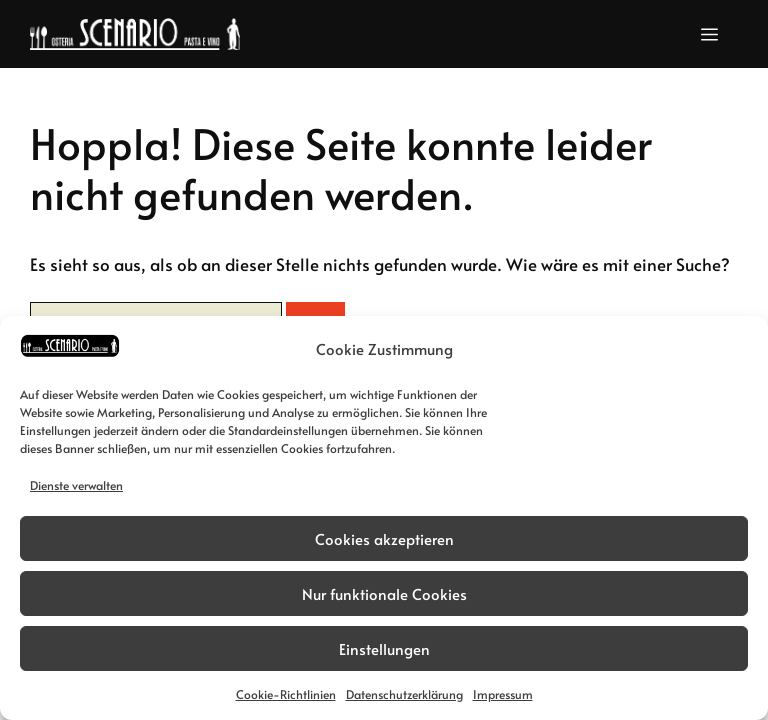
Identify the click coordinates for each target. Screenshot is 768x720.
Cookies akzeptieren (384, 538)
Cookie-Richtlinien (286, 694)
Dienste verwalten (76, 485)
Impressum (503, 694)
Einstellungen (384, 648)
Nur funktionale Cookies (384, 593)
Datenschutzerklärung (404, 694)
